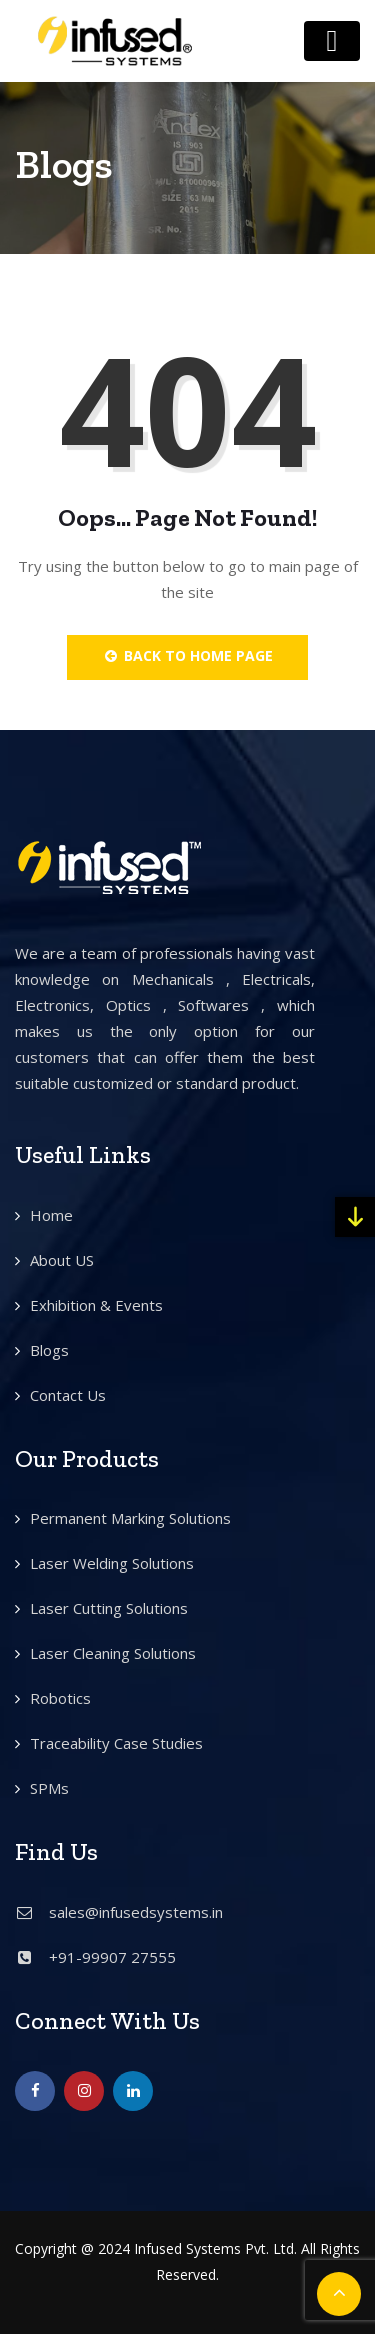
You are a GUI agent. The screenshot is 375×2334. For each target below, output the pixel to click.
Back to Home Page (187, 655)
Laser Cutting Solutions (109, 1608)
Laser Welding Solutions (112, 1563)
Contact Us (68, 1395)
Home (51, 1215)
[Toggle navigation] (332, 41)
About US (62, 1260)
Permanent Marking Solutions (130, 1518)
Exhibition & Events (96, 1305)
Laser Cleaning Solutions (113, 1653)
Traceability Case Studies (116, 1743)
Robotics (60, 1698)
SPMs (49, 1788)
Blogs (49, 1350)
